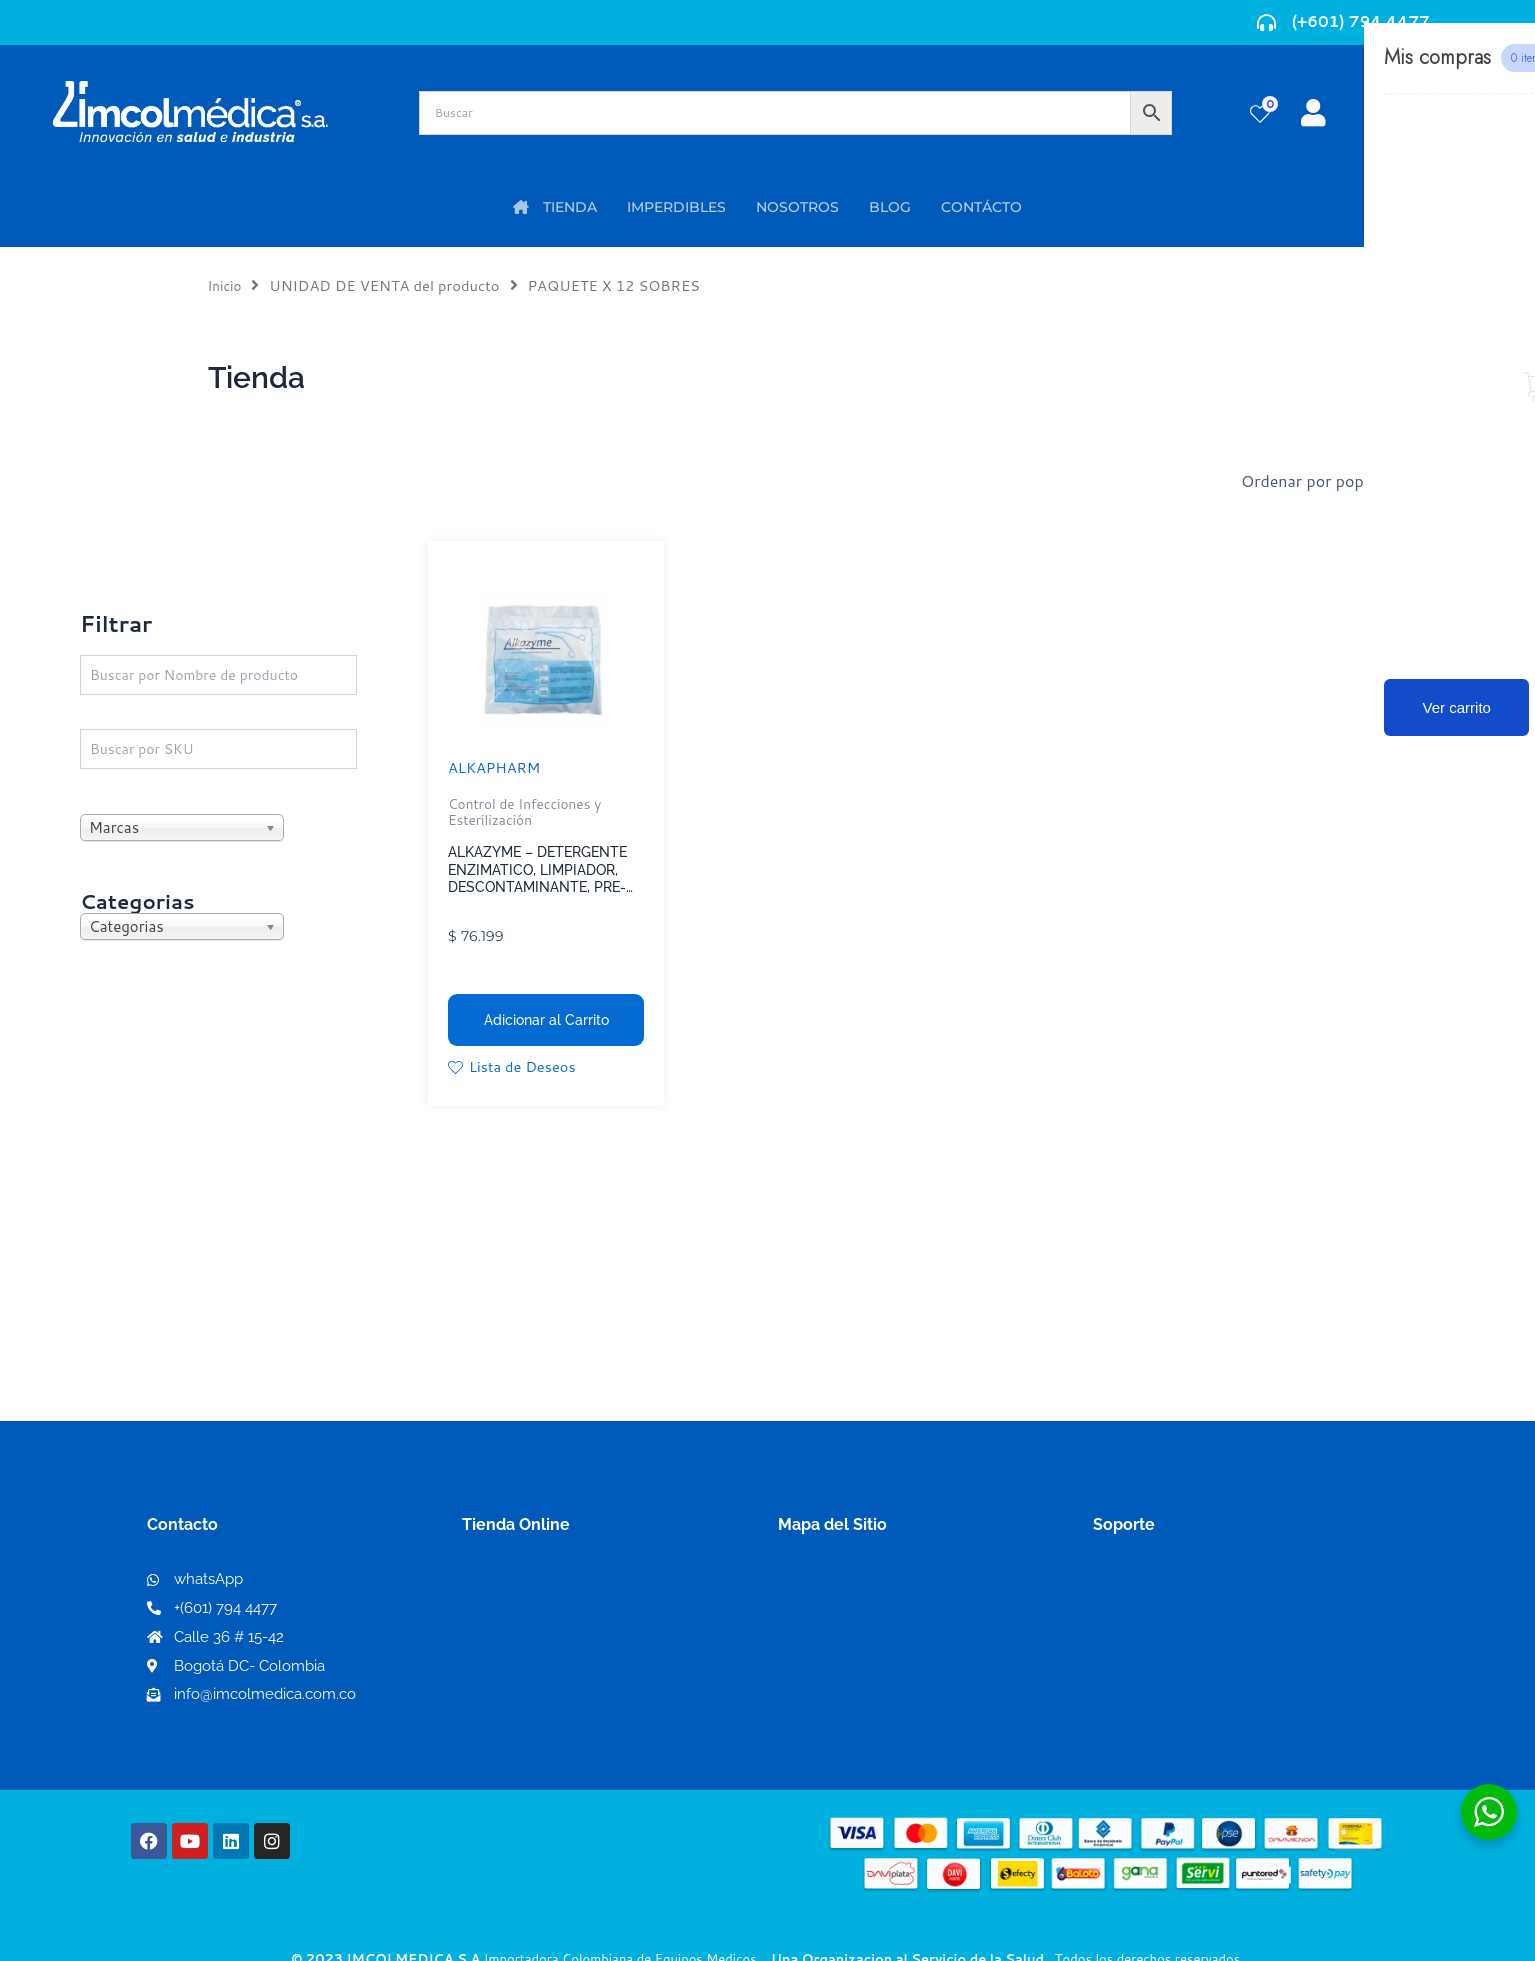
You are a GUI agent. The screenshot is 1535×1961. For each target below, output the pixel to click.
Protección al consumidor (1190, 1681)
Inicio (226, 285)
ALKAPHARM (498, 766)
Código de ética (1153, 1617)
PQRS (800, 1616)
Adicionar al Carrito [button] (546, 1020)
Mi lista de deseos (535, 1617)
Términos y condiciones (1182, 1585)
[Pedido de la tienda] (1354, 481)
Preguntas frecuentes (1174, 1649)
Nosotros (813, 1584)
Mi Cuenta (507, 1585)
